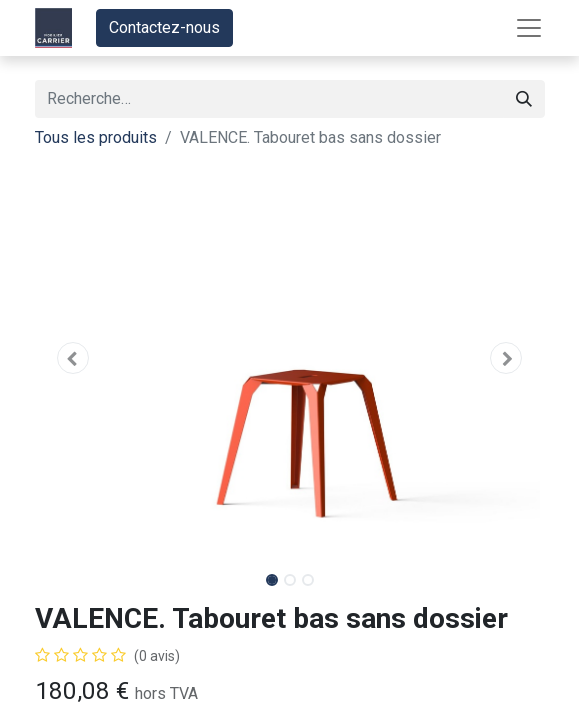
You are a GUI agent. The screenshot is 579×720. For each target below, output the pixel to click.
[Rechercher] (524, 99)
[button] (73, 358)
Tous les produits (96, 137)
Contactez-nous (164, 27)
